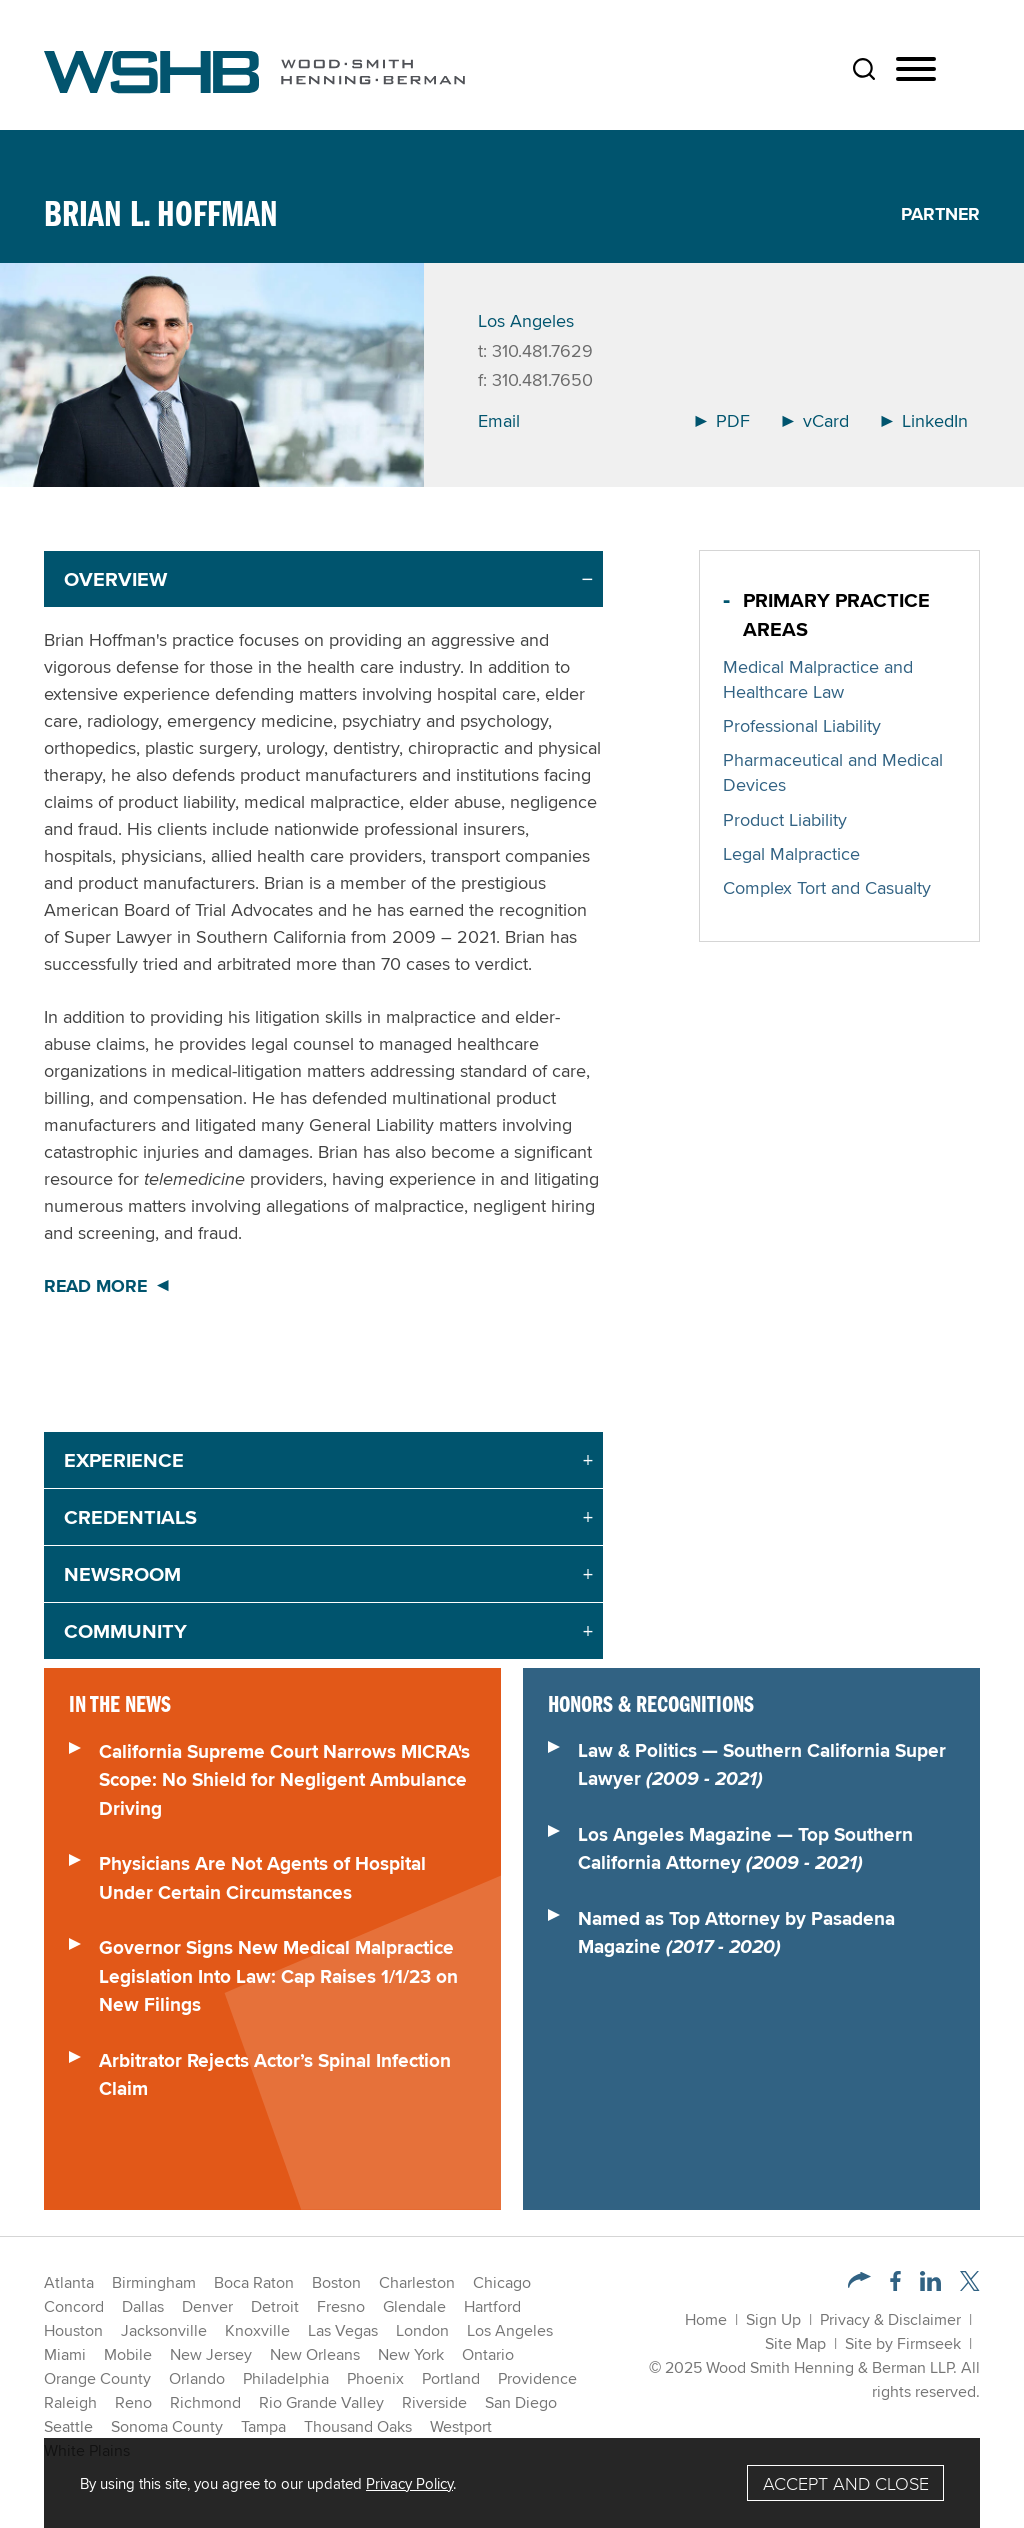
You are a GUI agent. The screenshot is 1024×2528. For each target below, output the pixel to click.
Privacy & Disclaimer (890, 2319)
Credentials (130, 1517)
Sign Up (773, 2319)
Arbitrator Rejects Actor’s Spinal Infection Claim (275, 2074)
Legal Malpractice (791, 853)
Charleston (417, 2282)
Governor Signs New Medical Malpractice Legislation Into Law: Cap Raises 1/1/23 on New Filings (278, 1975)
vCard (815, 420)
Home (706, 2319)
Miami (65, 2354)
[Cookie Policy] (512, 2483)
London (422, 2330)
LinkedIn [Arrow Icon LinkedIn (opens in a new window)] (924, 420)
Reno (133, 2402)
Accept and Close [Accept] (846, 2483)
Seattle (68, 2426)
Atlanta (69, 2282)
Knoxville (257, 2330)
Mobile (128, 2354)
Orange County (97, 2378)
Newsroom (122, 1574)
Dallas (143, 2306)
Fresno (341, 2306)
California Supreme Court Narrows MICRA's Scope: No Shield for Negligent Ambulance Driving (284, 1779)
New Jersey (211, 2354)
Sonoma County (167, 2426)
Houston (73, 2330)
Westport (461, 2426)
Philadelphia (286, 2378)
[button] (859, 2282)
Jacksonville (164, 2330)
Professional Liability (802, 725)
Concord (74, 2306)
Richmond (205, 2402)
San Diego (521, 2402)
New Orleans (315, 2354)
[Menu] (916, 70)
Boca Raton (254, 2282)
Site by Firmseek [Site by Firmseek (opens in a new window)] (903, 2343)
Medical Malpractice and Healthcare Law (818, 679)
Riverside (434, 2402)
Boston (336, 2282)
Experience (124, 1460)
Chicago (502, 2282)
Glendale (414, 2306)
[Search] (864, 69)
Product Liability (785, 819)
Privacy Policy (409, 2483)
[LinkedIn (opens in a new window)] (930, 2285)
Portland (451, 2378)
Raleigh (70, 2402)
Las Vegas (343, 2330)
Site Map (795, 2343)
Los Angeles (526, 320)
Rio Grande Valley (321, 2402)
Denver (207, 2306)
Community (125, 1631)
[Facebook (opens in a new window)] (895, 2285)
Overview (115, 579)
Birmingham (154, 2282)
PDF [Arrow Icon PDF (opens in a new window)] (722, 420)
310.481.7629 (542, 350)
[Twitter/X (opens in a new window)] (970, 2285)
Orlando (197, 2378)
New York (411, 2354)
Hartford (492, 2306)
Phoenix (375, 2378)
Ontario (488, 2354)
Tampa (263, 2426)
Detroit (275, 2306)
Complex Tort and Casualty (827, 887)
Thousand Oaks (358, 2426)
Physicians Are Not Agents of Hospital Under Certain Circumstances (262, 1877)
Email (499, 420)
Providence (537, 2378)
